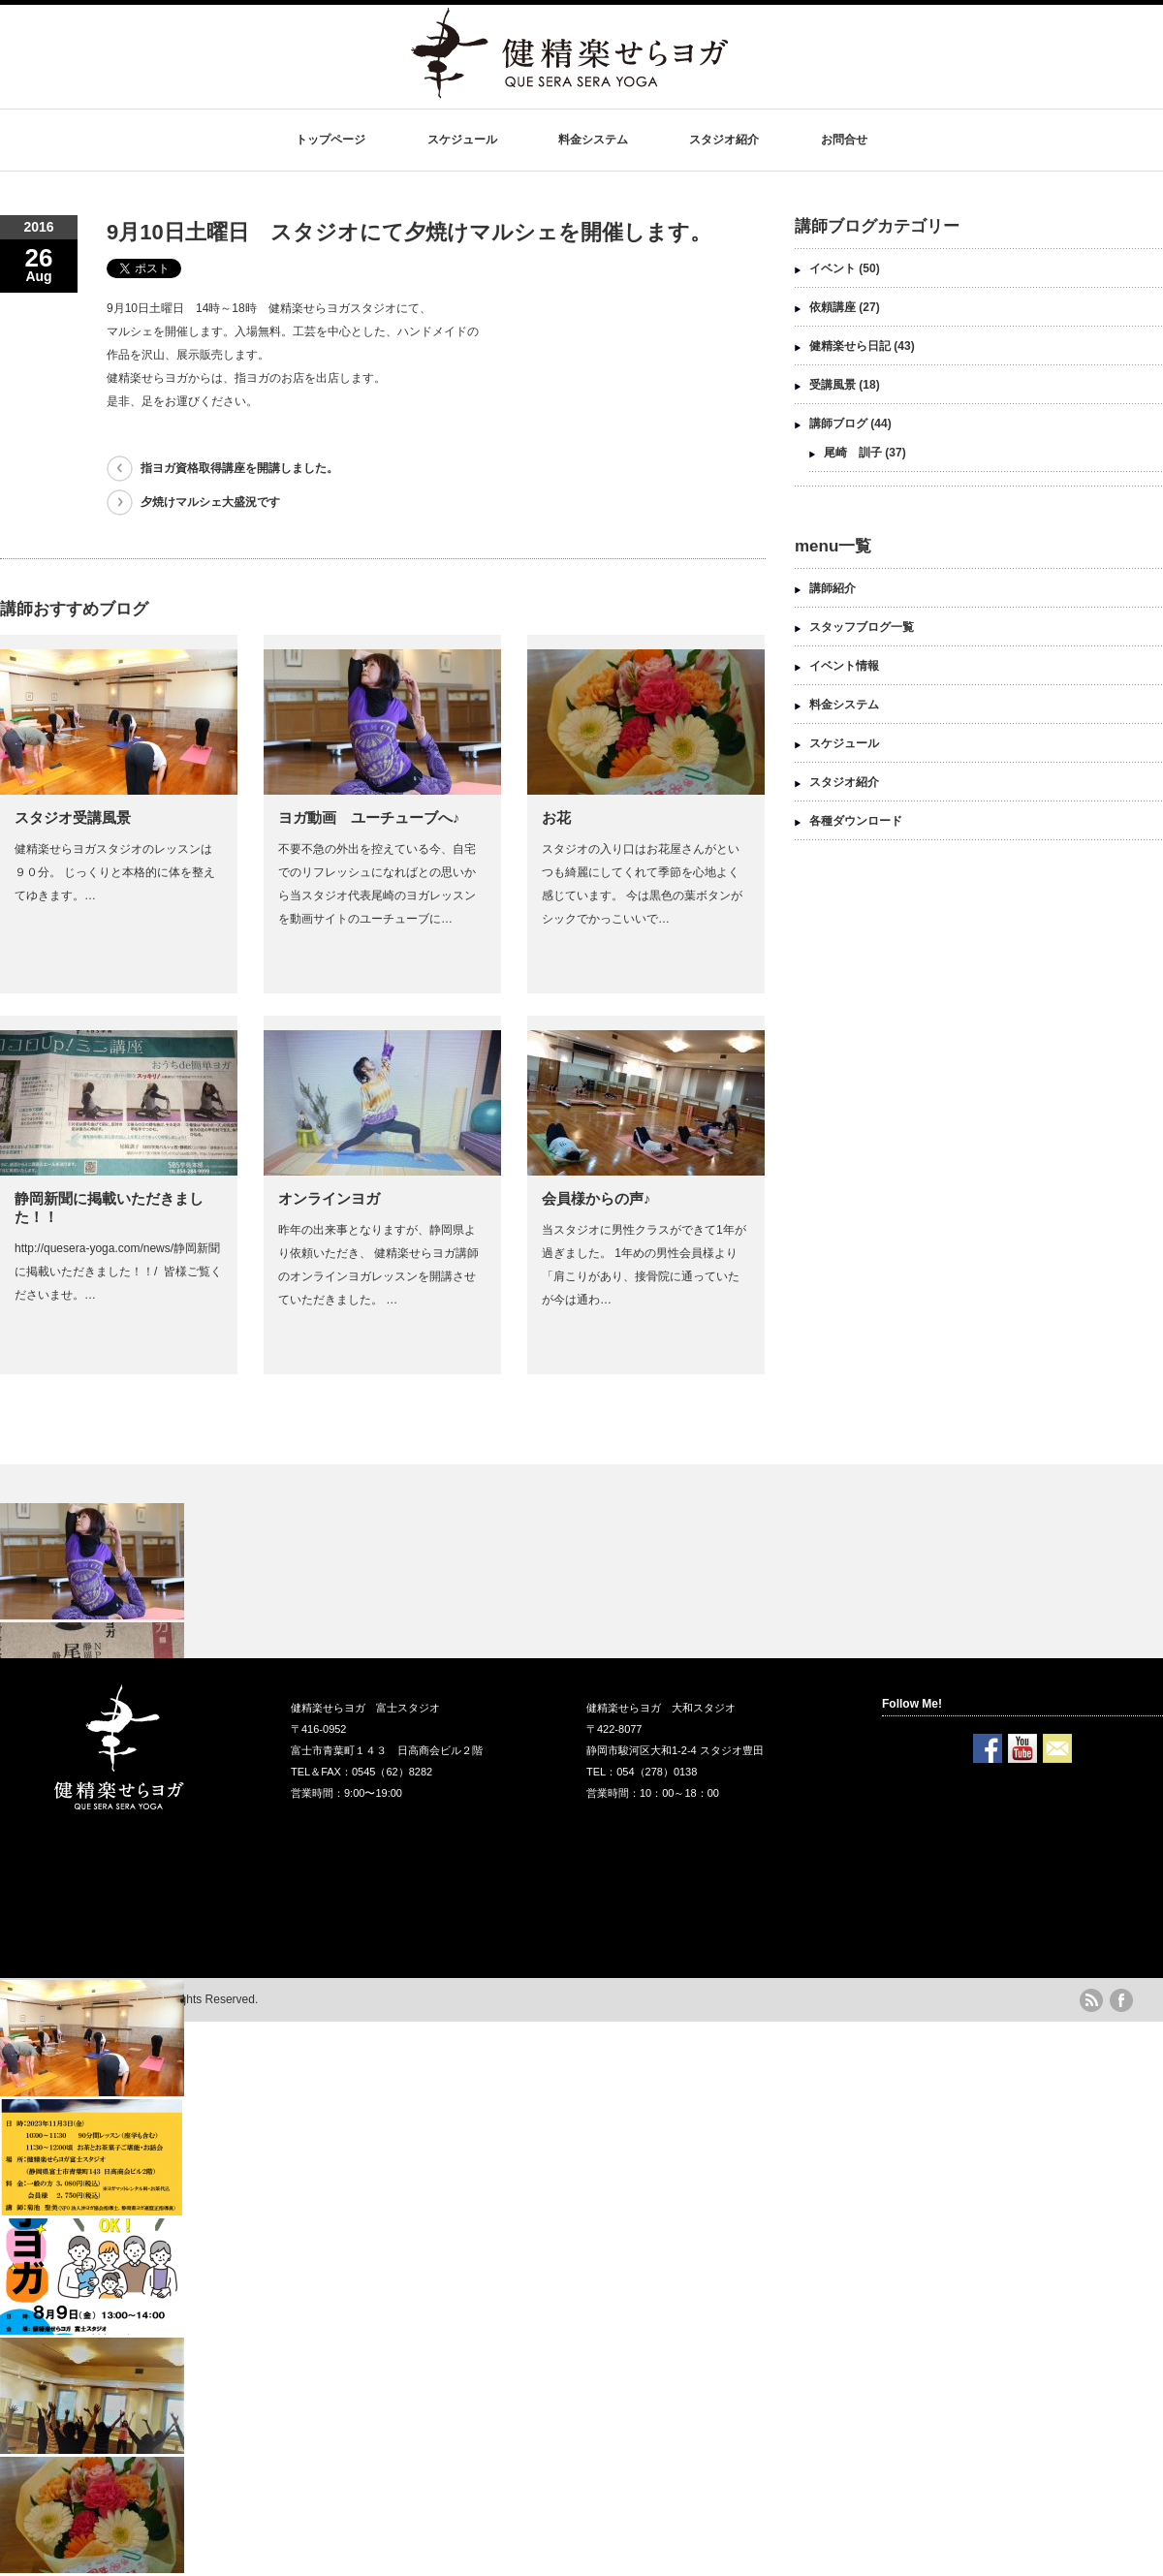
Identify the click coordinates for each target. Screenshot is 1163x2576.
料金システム (593, 139)
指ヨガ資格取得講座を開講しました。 (239, 468)
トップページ (330, 139)
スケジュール (462, 139)
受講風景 (832, 385)
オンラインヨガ (329, 1198)
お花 (556, 817)
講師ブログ (838, 423)
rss (1091, 2000)
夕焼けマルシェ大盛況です (210, 502)
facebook (1121, 2000)
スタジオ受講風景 (73, 817)
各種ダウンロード (855, 821)
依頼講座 (832, 307)
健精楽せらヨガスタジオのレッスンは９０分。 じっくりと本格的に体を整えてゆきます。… (115, 872)
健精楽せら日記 (850, 346)
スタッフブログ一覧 (861, 627)
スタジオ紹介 (724, 139)
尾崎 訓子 (853, 452)
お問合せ (844, 139)
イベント (832, 268)
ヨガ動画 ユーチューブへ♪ (376, 817)
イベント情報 (844, 666)
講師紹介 (832, 588)
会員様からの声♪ (596, 1198)
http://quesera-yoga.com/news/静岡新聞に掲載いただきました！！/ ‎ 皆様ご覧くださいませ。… (118, 1271)
